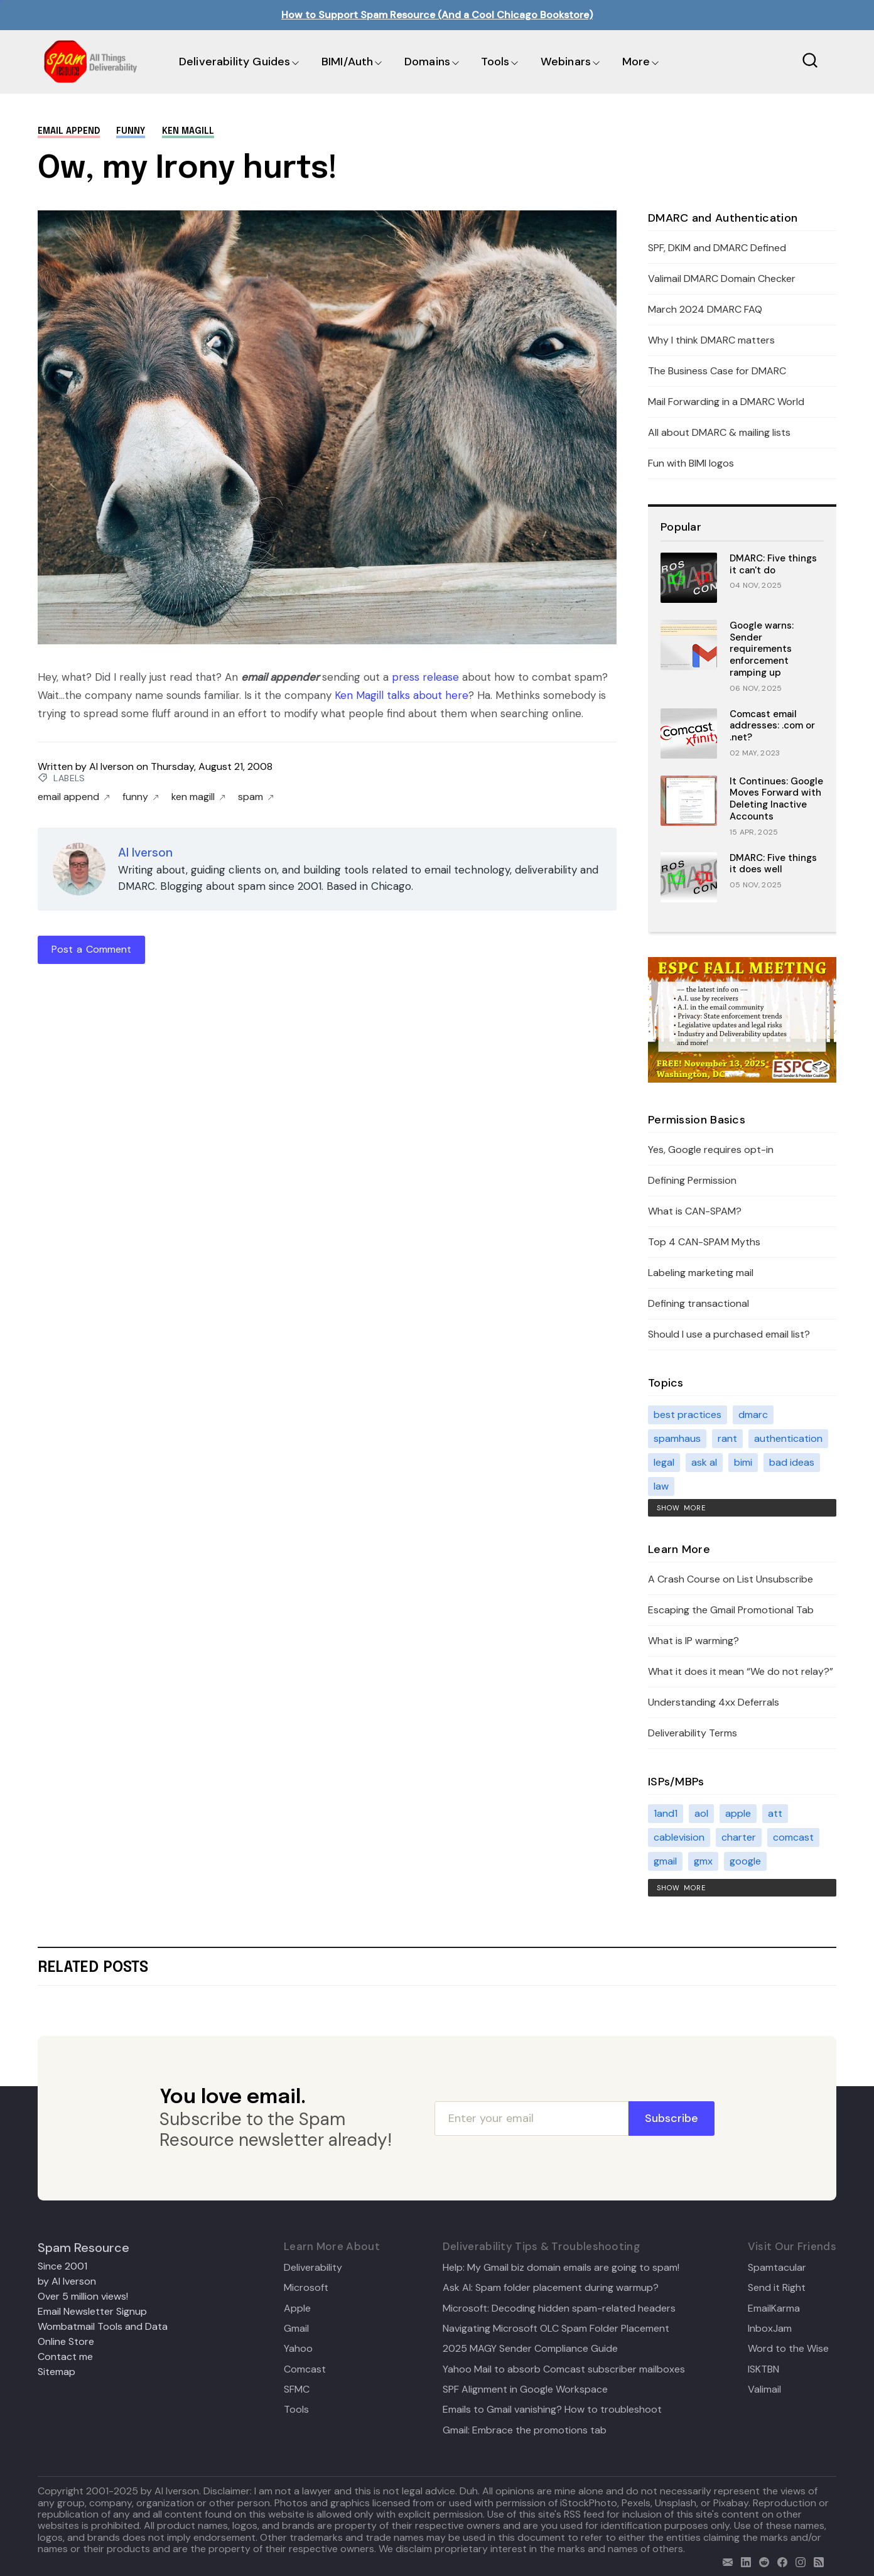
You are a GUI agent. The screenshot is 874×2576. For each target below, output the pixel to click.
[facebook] (779, 2560)
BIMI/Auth (347, 61)
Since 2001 (62, 2266)
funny (130, 131)
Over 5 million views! (83, 2296)
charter (738, 1837)
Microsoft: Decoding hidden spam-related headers (559, 2308)
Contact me (65, 2356)
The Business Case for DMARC (717, 370)
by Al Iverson (67, 2281)
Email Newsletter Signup (92, 2311)
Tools (495, 61)
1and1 (665, 1813)
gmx (703, 1861)
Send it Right (777, 2287)
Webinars (566, 61)
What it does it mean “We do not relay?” (740, 1671)
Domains (427, 61)
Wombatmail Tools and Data (103, 2326)
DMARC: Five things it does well (773, 864)
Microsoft (306, 2287)
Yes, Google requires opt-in (711, 1149)
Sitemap (56, 2371)
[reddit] (761, 2560)
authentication (788, 1438)
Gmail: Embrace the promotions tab (525, 2430)
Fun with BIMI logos (691, 463)
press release (425, 677)
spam (256, 797)
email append (69, 131)
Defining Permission (692, 1180)
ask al (704, 1462)
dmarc (753, 1414)
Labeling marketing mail (700, 1272)
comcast (793, 1837)
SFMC (297, 2389)
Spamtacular (777, 2267)
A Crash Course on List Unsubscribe (730, 1579)
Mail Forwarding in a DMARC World (726, 401)
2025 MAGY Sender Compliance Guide (530, 2348)
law (661, 1486)
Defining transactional (698, 1303)
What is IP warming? (693, 1640)
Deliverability (313, 2267)
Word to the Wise (788, 2348)
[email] (725, 2560)
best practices (687, 1414)
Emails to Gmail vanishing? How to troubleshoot (552, 2409)
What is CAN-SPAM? (695, 1211)
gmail (665, 1861)
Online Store (66, 2341)
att (775, 1813)
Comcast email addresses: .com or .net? (772, 726)
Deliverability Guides (234, 61)
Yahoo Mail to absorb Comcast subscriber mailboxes (564, 2369)
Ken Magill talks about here (401, 695)
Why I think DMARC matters (711, 340)
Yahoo (298, 2348)
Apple (297, 2308)
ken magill (188, 131)
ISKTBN (763, 2369)
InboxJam (770, 2328)
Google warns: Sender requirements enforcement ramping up (762, 649)
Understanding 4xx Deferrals (713, 1702)
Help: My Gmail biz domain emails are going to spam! (561, 2267)
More (636, 61)
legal (664, 1462)
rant (727, 1438)
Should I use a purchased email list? (729, 1334)
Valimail (764, 2389)
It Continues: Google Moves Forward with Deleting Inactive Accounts (776, 799)
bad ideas (791, 1462)
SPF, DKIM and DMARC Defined (717, 247)
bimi (743, 1462)
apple (738, 1813)
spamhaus (677, 1438)
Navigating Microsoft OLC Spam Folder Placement (556, 2328)
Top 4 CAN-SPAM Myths (704, 1241)
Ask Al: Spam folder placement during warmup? (551, 2287)
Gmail (296, 2328)
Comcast (305, 2369)
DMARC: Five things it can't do (773, 564)
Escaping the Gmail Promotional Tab (731, 1609)
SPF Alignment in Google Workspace (525, 2389)
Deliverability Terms (692, 1733)
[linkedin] (743, 2560)
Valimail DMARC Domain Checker (722, 278)
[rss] (816, 2560)
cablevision (679, 1837)
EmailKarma (774, 2308)
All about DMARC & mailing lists (719, 432)
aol (701, 1813)
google (745, 1861)
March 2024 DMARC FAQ (705, 309)
